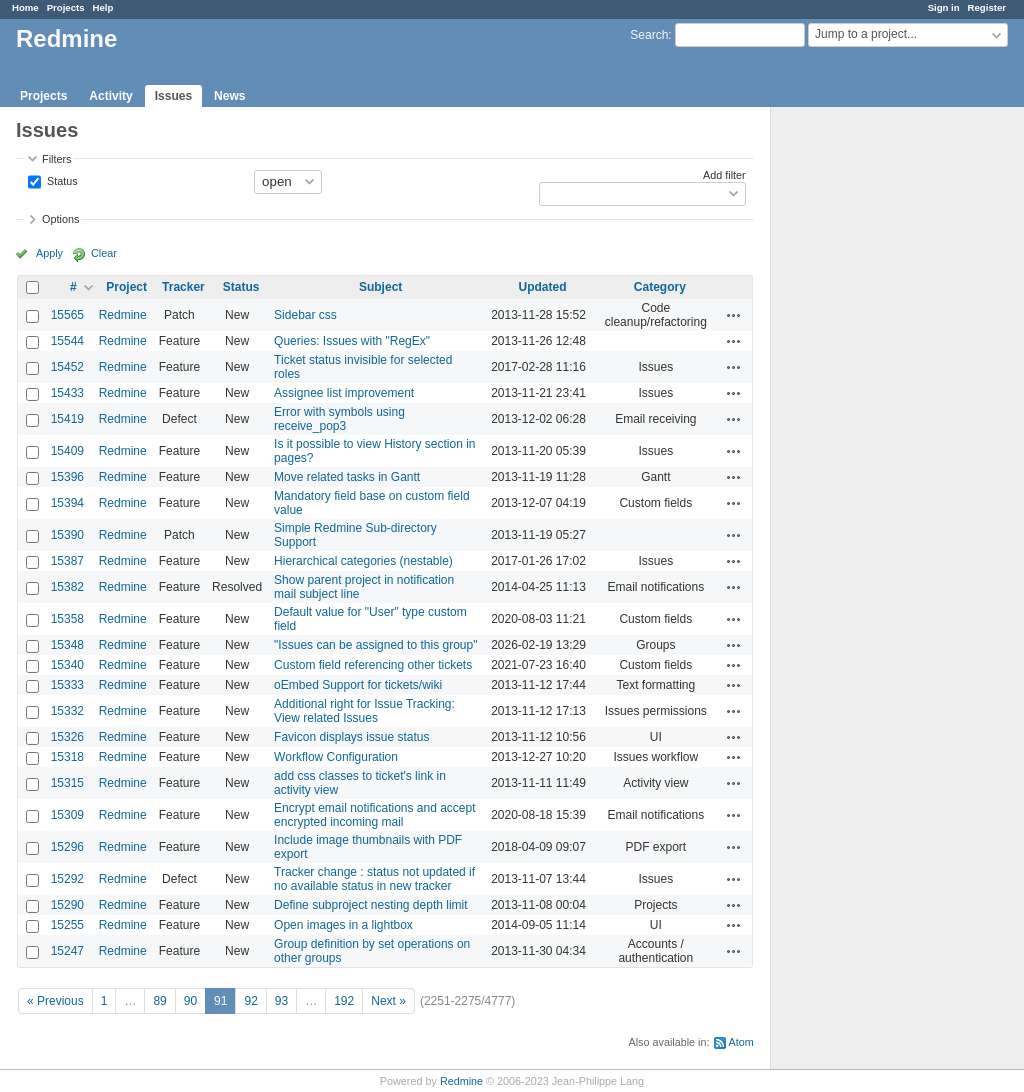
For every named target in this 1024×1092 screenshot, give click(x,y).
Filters (56, 159)
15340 (67, 665)
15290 (67, 905)
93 (281, 1001)
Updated (543, 287)
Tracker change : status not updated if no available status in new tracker (374, 879)
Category (660, 287)
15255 (67, 925)
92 (250, 1001)
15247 (67, 951)
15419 (67, 419)
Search (649, 35)
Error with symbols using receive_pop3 (339, 419)
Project (126, 287)
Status (61, 180)
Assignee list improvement (344, 393)
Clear (104, 253)
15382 (67, 587)
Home (25, 7)
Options (60, 219)
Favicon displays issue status (351, 737)
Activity (110, 96)
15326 (67, 737)
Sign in (944, 7)
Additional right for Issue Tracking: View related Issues (364, 711)
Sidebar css (305, 315)
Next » (388, 1001)
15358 (67, 619)
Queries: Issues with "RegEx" (352, 341)
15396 (67, 477)
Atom (741, 1042)
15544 (67, 341)
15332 (67, 711)
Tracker (183, 287)
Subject (380, 287)
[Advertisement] (871, 421)
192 (344, 1001)
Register (987, 7)
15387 (67, 561)
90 (190, 1001)
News (229, 96)
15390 (67, 535)
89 (159, 1001)
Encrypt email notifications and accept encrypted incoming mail (374, 815)
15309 (67, 815)
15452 (67, 367)
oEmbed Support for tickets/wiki (358, 685)
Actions (734, 315)
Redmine (123, 315)
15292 (67, 879)
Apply (49, 253)
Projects (66, 7)
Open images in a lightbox (343, 925)
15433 (67, 393)
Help (103, 7)
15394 (67, 503)
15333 (67, 685)
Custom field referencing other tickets (373, 665)
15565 (67, 315)
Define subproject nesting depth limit (370, 905)
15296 (67, 847)
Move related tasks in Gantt (347, 477)
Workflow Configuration (336, 757)
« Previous (55, 1001)
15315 (67, 783)
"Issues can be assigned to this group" (375, 645)
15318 (67, 757)
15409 (67, 451)
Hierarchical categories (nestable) (363, 561)
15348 (67, 645)
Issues (173, 96)
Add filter (724, 175)
